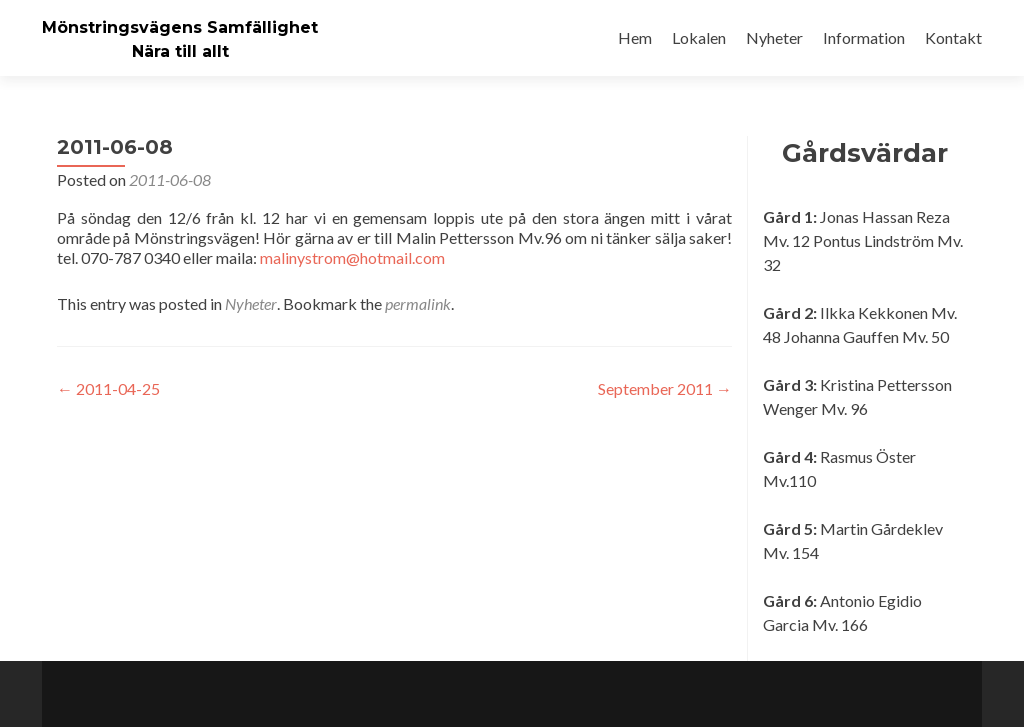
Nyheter (774, 37)
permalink (418, 303)
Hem (635, 37)
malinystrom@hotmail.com (352, 257)
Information (864, 37)
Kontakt (953, 37)
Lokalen (699, 37)
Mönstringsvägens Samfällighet (180, 27)
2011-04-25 (108, 388)
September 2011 (665, 388)
